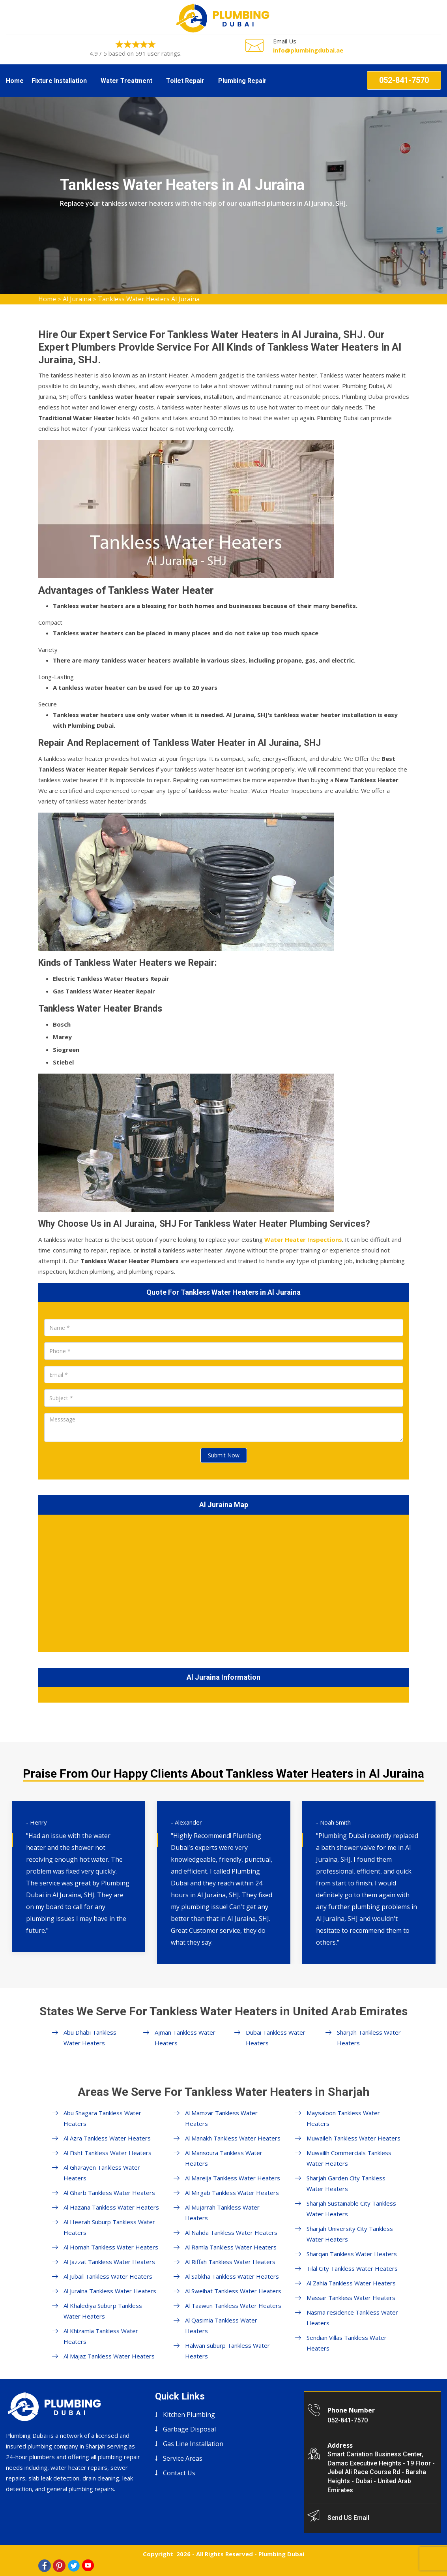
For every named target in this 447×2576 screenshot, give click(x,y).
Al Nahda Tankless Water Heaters (231, 2232)
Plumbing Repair (242, 80)
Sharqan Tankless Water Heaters (352, 2254)
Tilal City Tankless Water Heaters (352, 2268)
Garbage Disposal (189, 2429)
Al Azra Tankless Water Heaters (107, 2138)
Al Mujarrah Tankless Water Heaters (222, 2212)
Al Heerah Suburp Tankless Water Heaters (109, 2227)
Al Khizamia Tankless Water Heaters (101, 2336)
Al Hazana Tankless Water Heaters (111, 2207)
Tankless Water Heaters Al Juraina (149, 299)
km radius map (223, 1582)
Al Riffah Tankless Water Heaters (230, 2262)
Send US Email (348, 2518)
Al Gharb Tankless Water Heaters (109, 2193)
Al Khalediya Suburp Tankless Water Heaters (103, 2311)
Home (15, 80)
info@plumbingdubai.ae (308, 50)
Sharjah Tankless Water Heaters (369, 2037)
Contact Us (179, 2473)
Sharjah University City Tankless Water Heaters (350, 2234)
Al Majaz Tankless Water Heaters (109, 2356)
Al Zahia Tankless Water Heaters (351, 2283)
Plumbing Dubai (281, 2554)
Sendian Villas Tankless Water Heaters (347, 2343)
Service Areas (182, 2458)
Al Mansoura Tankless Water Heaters (223, 2158)
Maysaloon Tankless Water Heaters (343, 2118)
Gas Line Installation (193, 2443)
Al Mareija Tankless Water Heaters (232, 2178)
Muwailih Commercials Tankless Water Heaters (349, 2158)
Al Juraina (77, 299)
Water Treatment (126, 80)
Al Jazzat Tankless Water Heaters (109, 2262)
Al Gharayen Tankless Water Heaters (102, 2172)
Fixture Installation (59, 80)
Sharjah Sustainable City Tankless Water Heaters (351, 2208)
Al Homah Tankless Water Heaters (111, 2247)
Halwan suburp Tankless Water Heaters (227, 2350)
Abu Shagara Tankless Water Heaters (102, 2118)
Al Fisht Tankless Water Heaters (107, 2153)
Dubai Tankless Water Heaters (275, 2037)
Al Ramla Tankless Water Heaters (231, 2247)
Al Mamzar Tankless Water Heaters (221, 2118)
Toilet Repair (185, 80)
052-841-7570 (404, 80)
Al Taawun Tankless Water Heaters (233, 2305)
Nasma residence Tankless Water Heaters (352, 2317)
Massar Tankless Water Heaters (351, 2298)
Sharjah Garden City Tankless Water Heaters (346, 2183)
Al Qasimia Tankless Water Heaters (221, 2325)
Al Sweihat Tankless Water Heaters (233, 2291)
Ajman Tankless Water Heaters (185, 2037)
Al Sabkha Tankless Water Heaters (232, 2276)
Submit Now (223, 1455)
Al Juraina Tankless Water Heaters (110, 2291)
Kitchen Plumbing (189, 2414)
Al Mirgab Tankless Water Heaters (232, 2193)
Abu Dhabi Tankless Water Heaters (90, 2037)
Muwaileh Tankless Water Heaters (353, 2138)
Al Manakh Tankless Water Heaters (233, 2138)
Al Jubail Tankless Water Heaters (108, 2276)
